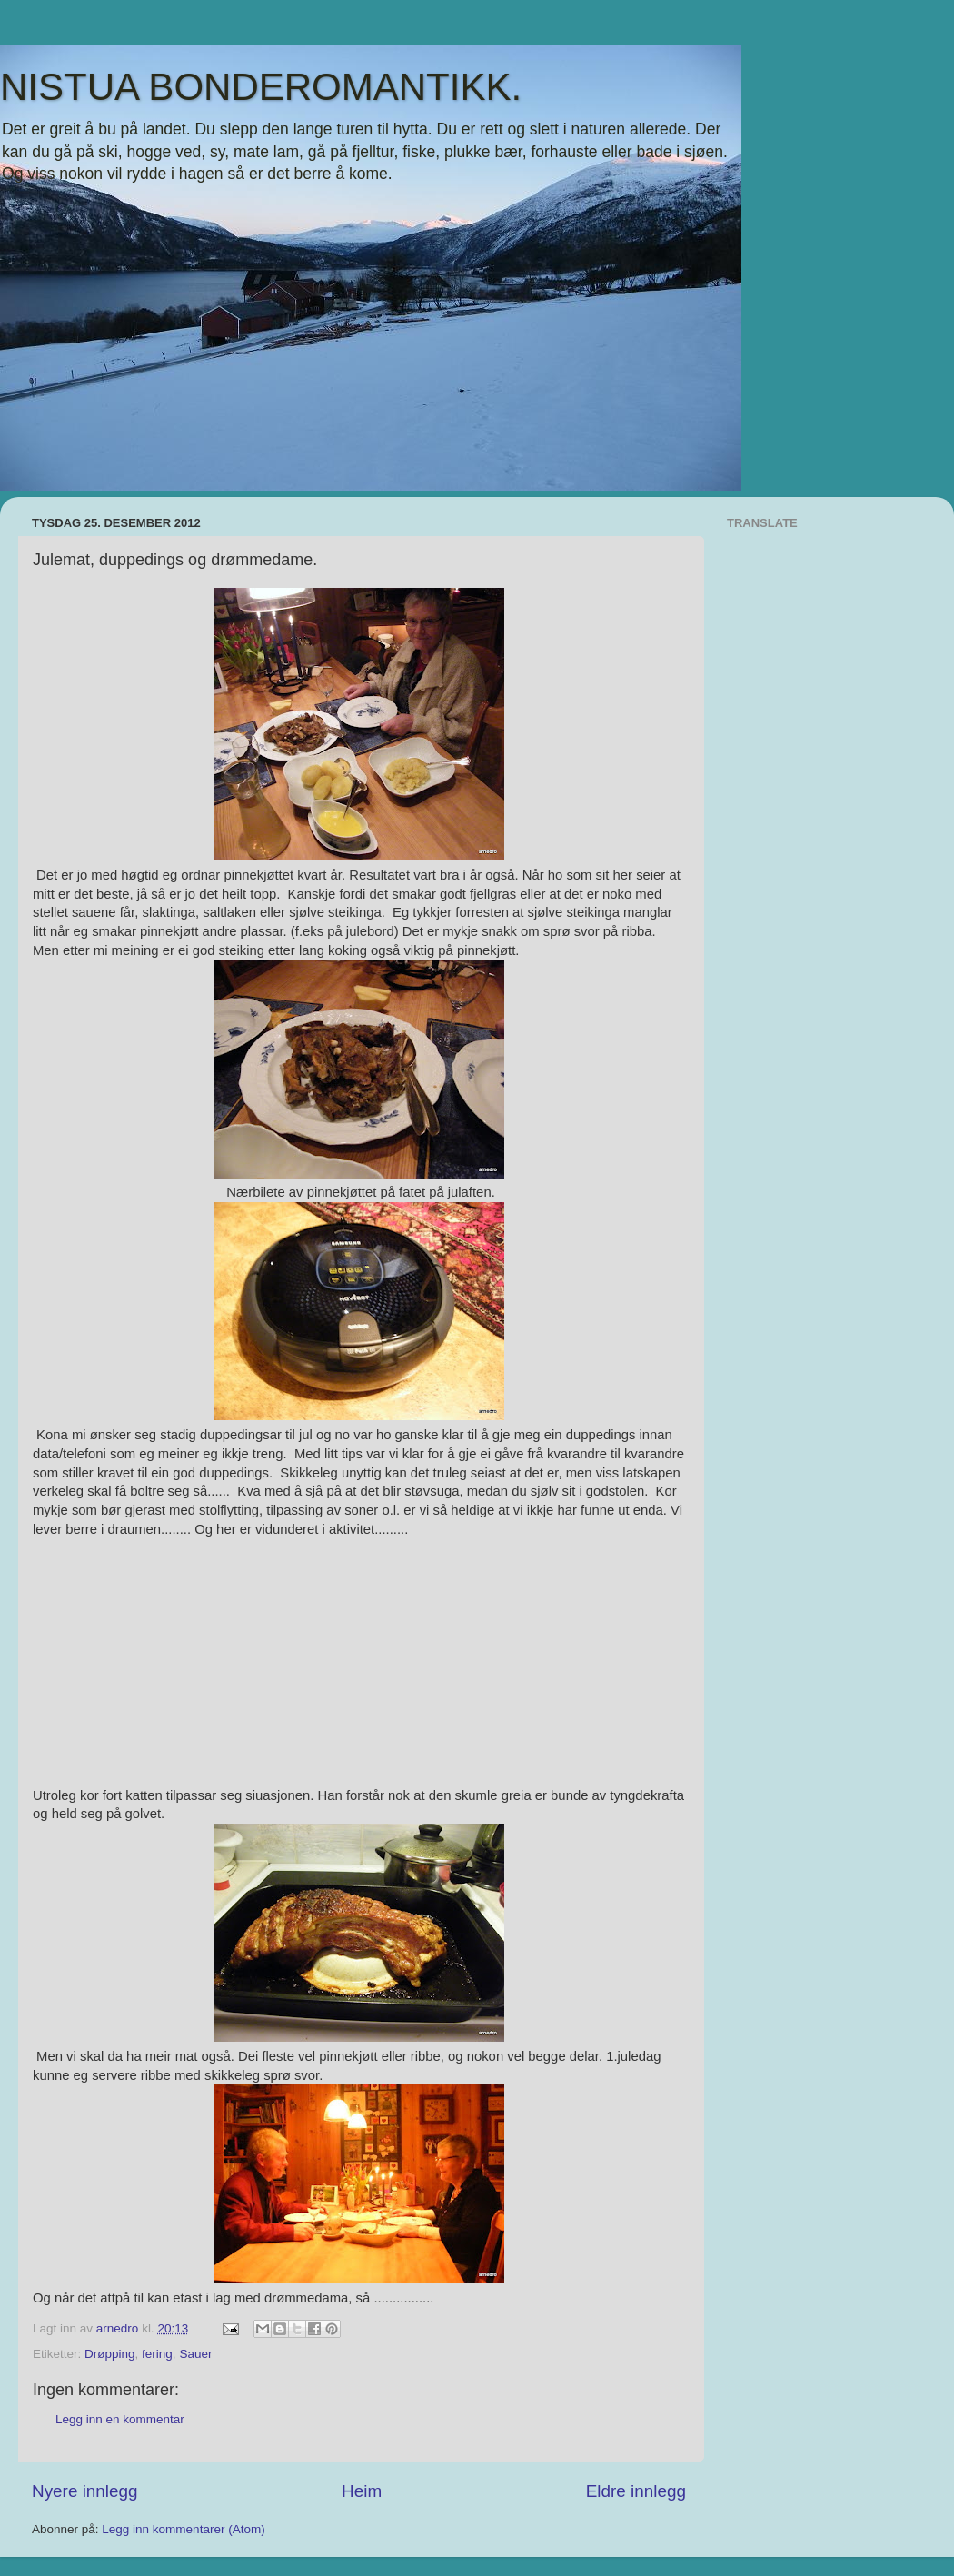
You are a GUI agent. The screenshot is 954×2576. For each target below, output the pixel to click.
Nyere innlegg (85, 2491)
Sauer (195, 2354)
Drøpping (109, 2354)
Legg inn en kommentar (119, 2419)
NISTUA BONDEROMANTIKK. (261, 86)
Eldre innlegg (636, 2491)
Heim (362, 2491)
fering (157, 2354)
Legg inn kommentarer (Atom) (183, 2529)
